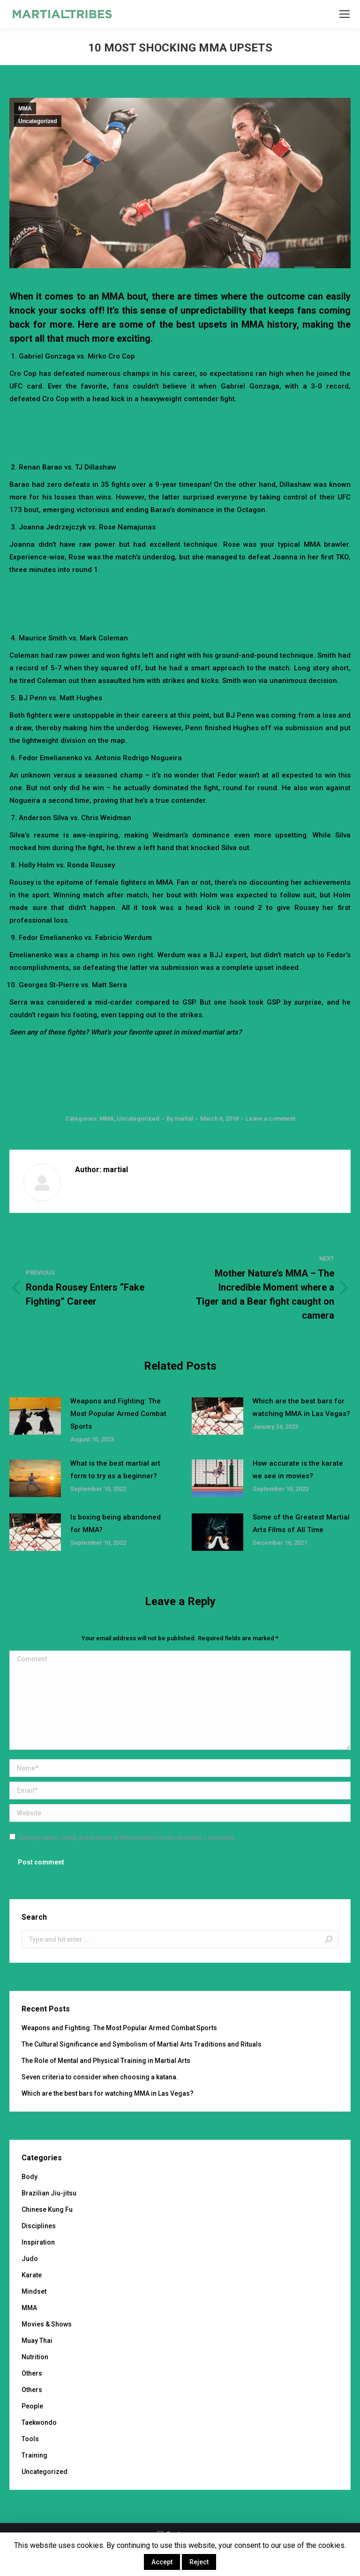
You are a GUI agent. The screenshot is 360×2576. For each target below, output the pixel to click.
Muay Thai (37, 2340)
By (179, 1118)
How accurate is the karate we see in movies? (298, 1469)
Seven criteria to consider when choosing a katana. (100, 2077)
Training (34, 2455)
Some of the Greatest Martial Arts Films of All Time (301, 1523)
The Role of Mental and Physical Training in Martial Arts (106, 2060)
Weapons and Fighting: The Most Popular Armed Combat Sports (118, 1414)
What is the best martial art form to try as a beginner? (115, 1469)
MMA (25, 108)
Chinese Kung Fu (47, 2209)
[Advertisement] (180, 431)
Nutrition (35, 2357)
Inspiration (38, 2242)
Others (32, 2373)
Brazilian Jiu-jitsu (49, 2193)
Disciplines (39, 2226)
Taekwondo (39, 2422)
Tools (30, 2439)
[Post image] (35, 1416)
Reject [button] (199, 2562)
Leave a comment (270, 1118)
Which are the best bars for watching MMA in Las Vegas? (301, 1407)
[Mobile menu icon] (344, 14)
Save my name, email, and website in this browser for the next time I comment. (127, 1837)
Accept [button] (161, 2562)
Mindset (34, 2291)
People (32, 2406)
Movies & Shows (47, 2324)
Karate (32, 2275)
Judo (30, 2258)
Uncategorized (37, 121)
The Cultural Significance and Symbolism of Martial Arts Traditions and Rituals (142, 2044)
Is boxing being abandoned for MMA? (115, 1523)
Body (30, 2176)
